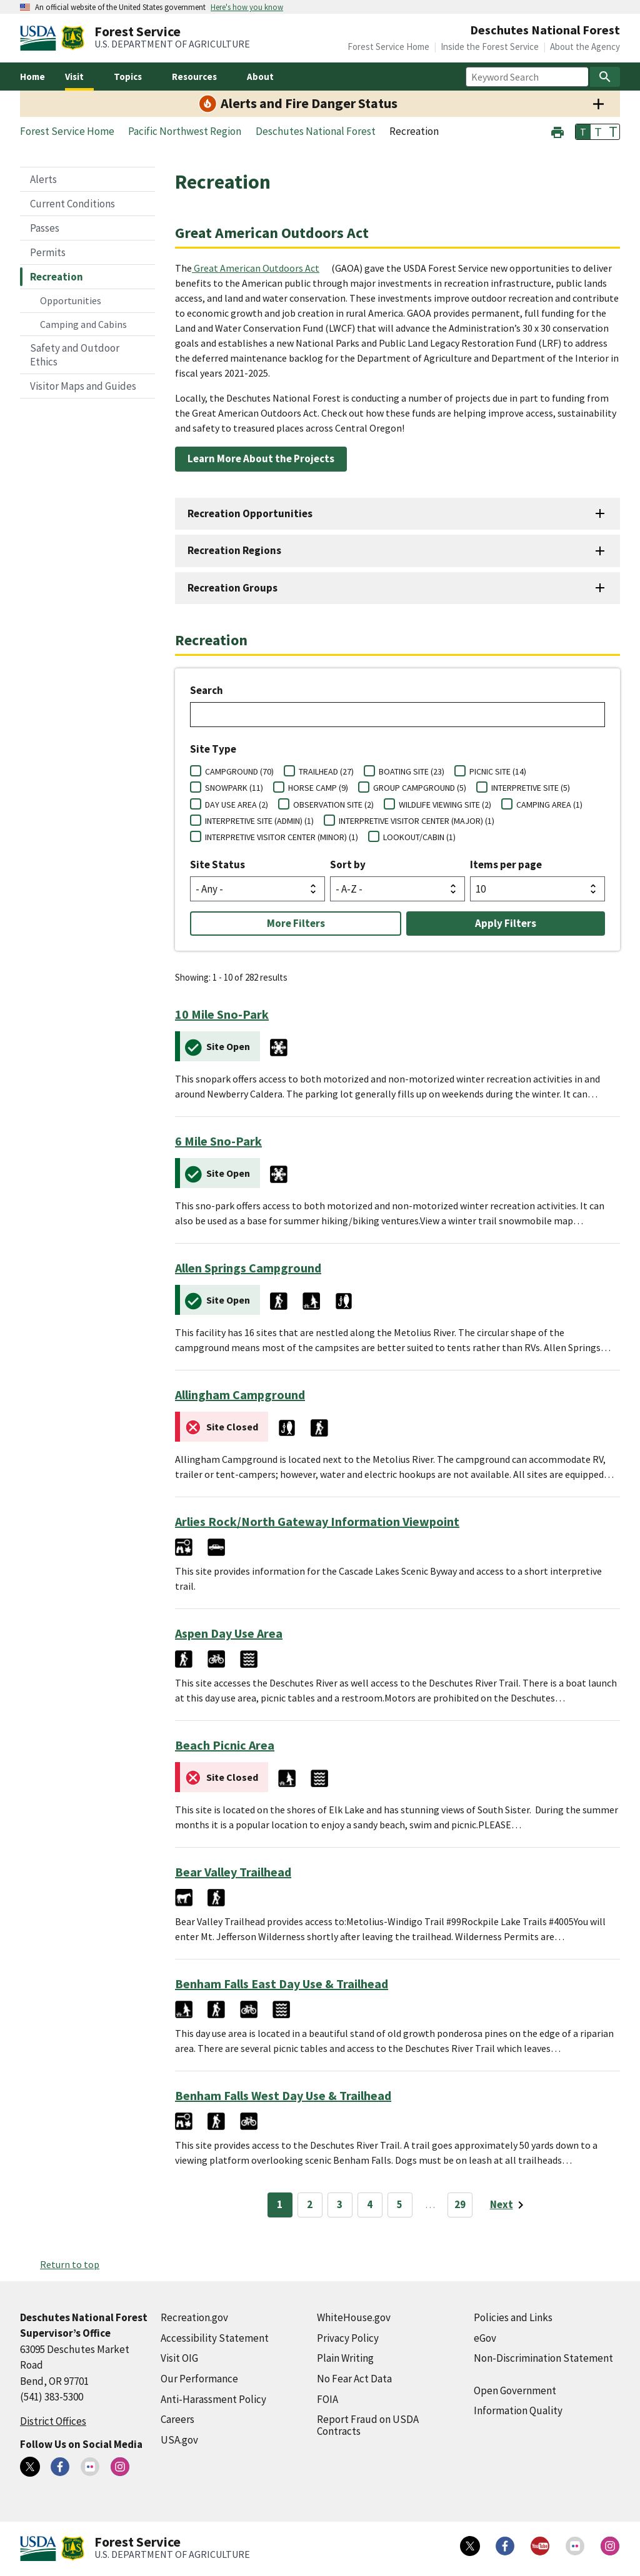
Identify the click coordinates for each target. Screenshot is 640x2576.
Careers (177, 2419)
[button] (557, 131)
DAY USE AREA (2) (236, 804)
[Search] (605, 77)
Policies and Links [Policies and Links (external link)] (513, 2317)
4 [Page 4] (369, 2204)
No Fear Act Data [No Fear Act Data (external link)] (354, 2378)
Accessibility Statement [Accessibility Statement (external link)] (215, 2338)
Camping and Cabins (83, 324)
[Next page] (509, 2204)
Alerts (43, 179)
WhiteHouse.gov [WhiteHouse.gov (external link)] (354, 2317)
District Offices (53, 2421)
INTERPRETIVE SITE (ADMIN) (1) (259, 820)
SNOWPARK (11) (234, 787)
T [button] (583, 132)
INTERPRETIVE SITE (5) (530, 787)
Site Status (217, 864)
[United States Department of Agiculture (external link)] (40, 38)
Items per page (506, 864)
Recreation (56, 277)
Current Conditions (72, 204)
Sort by (348, 864)
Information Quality (518, 2410)
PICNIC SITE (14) (497, 771)
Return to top (69, 2264)
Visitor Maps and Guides (83, 386)
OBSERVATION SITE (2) (333, 804)
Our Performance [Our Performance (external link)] (199, 2378)
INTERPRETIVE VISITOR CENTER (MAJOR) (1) (416, 820)
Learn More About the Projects (261, 458)
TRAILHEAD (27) (326, 771)
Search (206, 690)
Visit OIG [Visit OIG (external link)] (179, 2358)
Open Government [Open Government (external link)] (515, 2390)
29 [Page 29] (460, 2204)
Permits (48, 252)
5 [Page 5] (399, 2204)
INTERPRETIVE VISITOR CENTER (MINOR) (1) (281, 837)
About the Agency (585, 46)
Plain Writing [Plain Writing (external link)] (345, 2358)
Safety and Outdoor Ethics (74, 355)
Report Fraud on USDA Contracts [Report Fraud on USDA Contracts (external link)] (368, 2425)
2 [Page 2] (309, 2204)
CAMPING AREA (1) (549, 804)
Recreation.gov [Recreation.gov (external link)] (194, 2317)
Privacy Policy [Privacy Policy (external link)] (348, 2338)
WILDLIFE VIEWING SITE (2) (445, 804)
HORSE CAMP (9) (318, 787)
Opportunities (70, 300)
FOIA (327, 2399)
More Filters (296, 923)
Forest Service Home (388, 46)
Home (32, 76)
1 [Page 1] (279, 2204)
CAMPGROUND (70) (239, 771)
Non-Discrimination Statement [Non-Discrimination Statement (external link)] (543, 2358)
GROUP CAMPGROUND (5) (419, 787)
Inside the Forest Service (490, 46)
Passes (44, 228)
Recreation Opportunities (250, 513)
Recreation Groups (233, 588)
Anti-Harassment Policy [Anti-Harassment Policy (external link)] (213, 2399)
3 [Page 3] (339, 2204)
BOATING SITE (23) (411, 771)
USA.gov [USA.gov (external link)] (179, 2440)
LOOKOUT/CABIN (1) (419, 837)
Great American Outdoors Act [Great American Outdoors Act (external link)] (256, 268)
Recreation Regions (234, 550)
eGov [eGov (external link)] (485, 2338)
